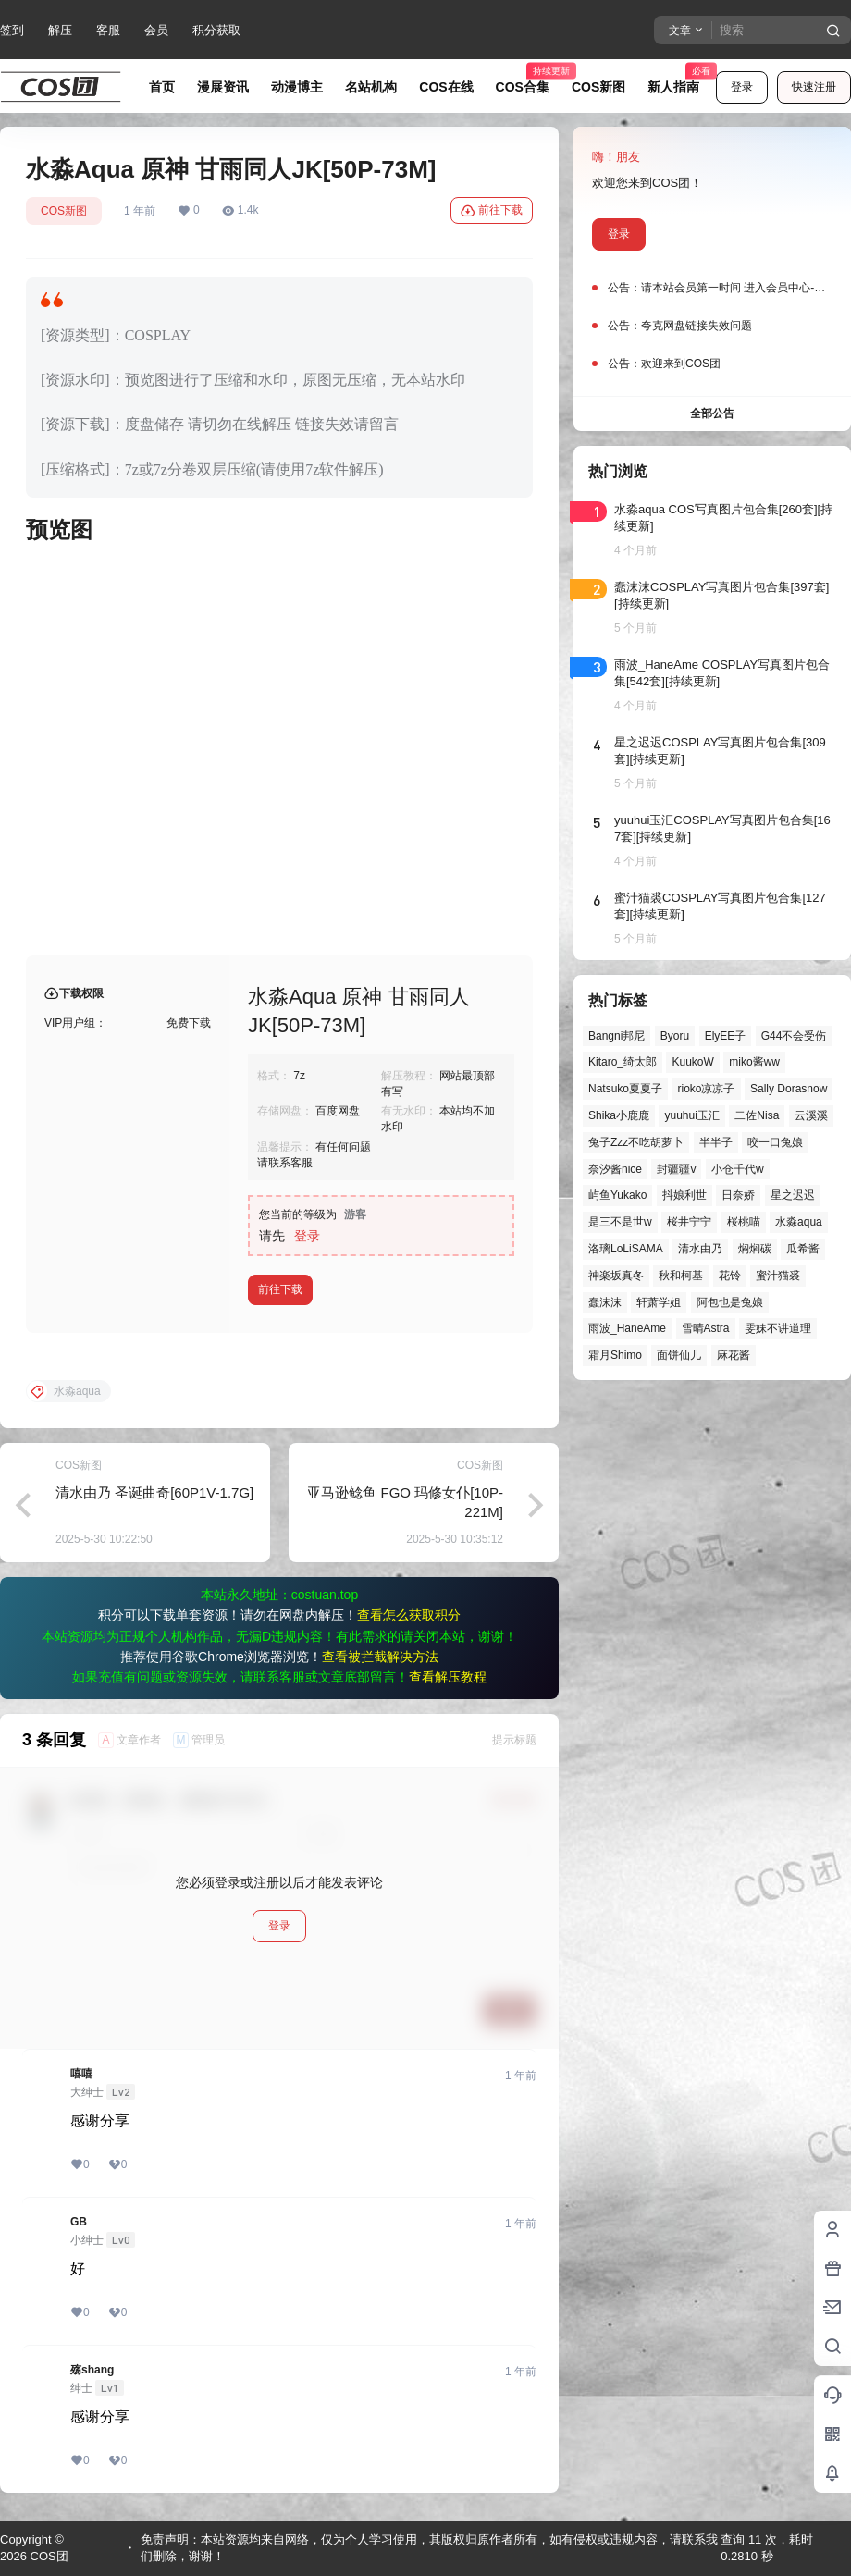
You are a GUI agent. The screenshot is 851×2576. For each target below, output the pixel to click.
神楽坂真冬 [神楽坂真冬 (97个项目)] (616, 1275)
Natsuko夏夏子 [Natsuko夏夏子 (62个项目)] (625, 1088)
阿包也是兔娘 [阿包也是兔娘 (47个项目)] (730, 1302)
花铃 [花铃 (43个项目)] (730, 1275)
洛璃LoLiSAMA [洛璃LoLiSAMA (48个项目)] (625, 1248)
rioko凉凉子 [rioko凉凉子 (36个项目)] (705, 1088)
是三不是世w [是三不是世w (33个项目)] (620, 1221)
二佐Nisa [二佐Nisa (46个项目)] (756, 1115)
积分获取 (216, 30)
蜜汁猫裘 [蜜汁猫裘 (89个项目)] (778, 1275)
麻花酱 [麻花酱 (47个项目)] (733, 1355)
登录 (742, 86)
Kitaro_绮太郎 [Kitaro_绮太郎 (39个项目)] (622, 1061)
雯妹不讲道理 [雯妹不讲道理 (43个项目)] (778, 1328)
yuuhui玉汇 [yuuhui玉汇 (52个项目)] (691, 1115)
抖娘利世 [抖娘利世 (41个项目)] (684, 1195)
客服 (108, 30)
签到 (12, 30)
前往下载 (492, 210)
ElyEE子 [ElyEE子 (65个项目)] (725, 1035)
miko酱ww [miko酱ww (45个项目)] (754, 1061)
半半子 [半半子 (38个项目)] (716, 1142)
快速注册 (814, 86)
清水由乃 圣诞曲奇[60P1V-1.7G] (154, 1492)
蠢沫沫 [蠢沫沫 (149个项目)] (605, 1302)
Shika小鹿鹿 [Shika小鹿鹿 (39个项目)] (618, 1115)
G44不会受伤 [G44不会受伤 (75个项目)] (794, 1035)
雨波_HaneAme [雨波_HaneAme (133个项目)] (627, 1328)
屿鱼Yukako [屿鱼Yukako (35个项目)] (617, 1195)
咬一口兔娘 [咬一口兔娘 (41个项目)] (775, 1142)
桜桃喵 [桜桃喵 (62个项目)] (743, 1221)
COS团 (47, 2556)
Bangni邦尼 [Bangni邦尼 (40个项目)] (616, 1035)
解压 (60, 30)
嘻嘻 (81, 2073)
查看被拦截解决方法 (380, 1656)
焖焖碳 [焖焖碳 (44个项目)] (754, 1248)
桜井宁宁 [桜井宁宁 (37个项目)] (689, 1221)
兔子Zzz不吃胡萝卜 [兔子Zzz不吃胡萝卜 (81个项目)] (636, 1142)
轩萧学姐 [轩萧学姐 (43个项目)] (658, 1302)
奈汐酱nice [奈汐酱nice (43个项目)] (615, 1169)
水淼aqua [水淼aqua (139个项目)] (798, 1221)
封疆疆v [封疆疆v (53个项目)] (676, 1169)
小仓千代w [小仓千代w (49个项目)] (737, 1169)
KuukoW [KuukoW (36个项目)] (692, 1061)
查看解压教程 (448, 1677)
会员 (156, 30)
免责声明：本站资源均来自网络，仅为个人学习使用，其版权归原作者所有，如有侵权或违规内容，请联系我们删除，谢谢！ (429, 2548)
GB (78, 2221)
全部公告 (712, 413)
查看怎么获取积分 (409, 1615)
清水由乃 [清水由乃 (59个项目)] (700, 1248)
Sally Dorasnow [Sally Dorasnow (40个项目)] (788, 1088)
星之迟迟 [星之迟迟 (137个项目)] (793, 1195)
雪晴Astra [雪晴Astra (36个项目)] (706, 1328)
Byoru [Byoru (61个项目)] (674, 1035)
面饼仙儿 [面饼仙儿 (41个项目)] (679, 1355)
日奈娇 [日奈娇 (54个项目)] (738, 1195)
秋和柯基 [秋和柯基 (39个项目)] (681, 1275)
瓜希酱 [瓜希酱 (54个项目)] (803, 1248)
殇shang (92, 2369)
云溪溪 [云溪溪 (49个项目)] (811, 1115)
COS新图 (64, 210)
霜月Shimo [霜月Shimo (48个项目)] (615, 1355)
